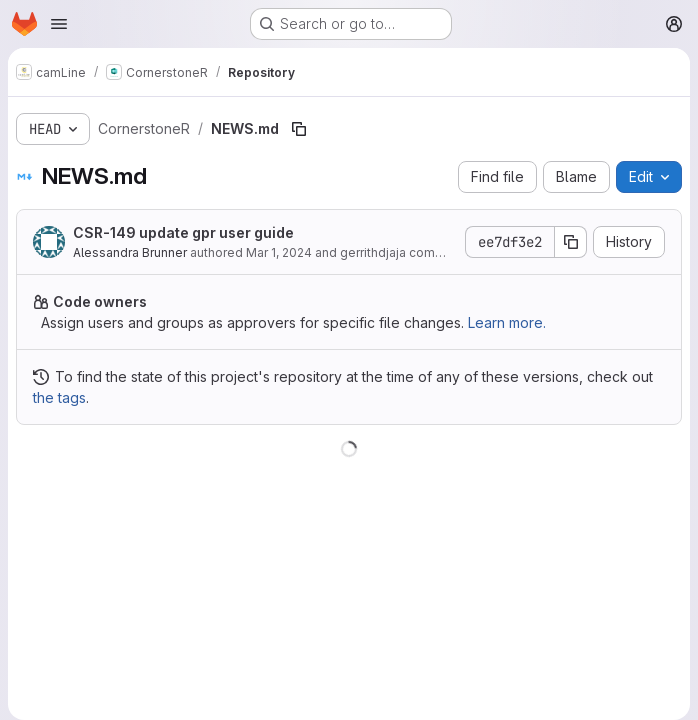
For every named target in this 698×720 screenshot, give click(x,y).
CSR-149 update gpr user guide (183, 232)
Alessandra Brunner (130, 252)
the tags (59, 397)
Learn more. (507, 322)
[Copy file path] (299, 129)
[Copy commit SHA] (571, 242)
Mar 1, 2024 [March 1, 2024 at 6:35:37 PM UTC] (279, 252)
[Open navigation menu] (59, 24)
